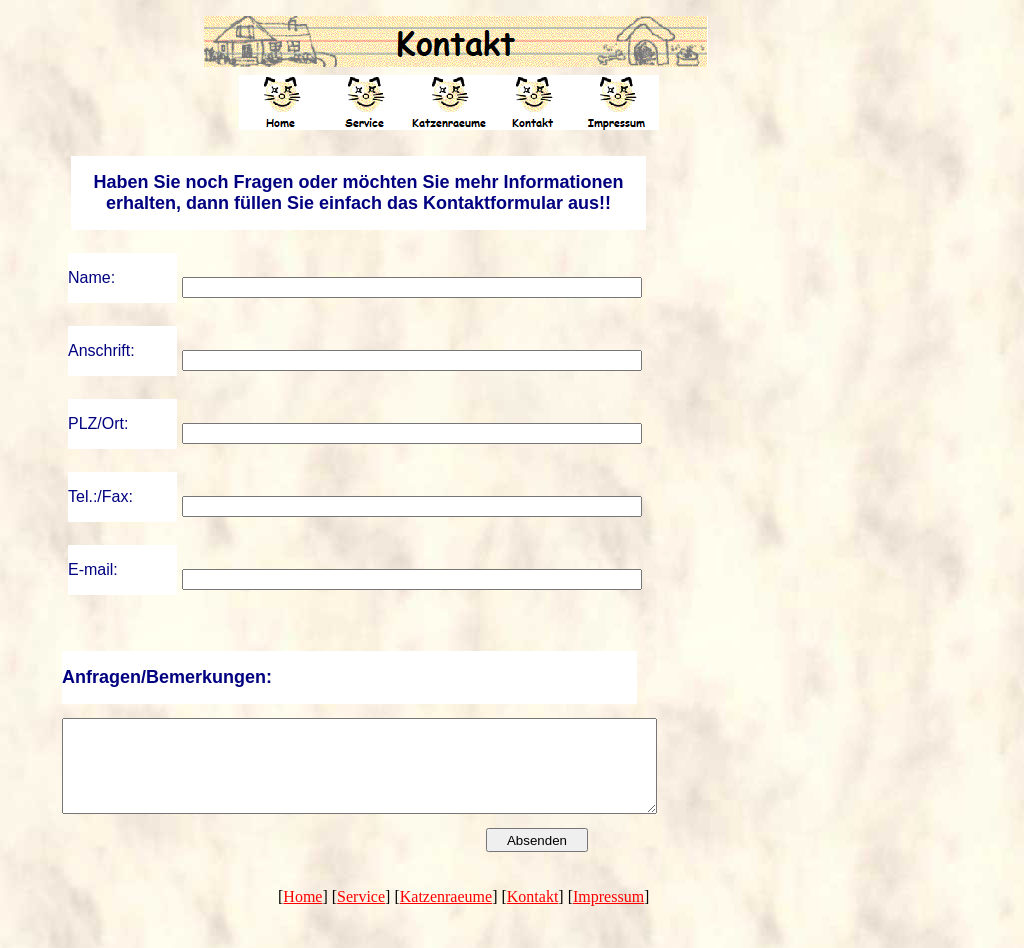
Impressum (608, 914)
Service (361, 914)
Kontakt (533, 914)
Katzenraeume (446, 914)
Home (302, 914)
